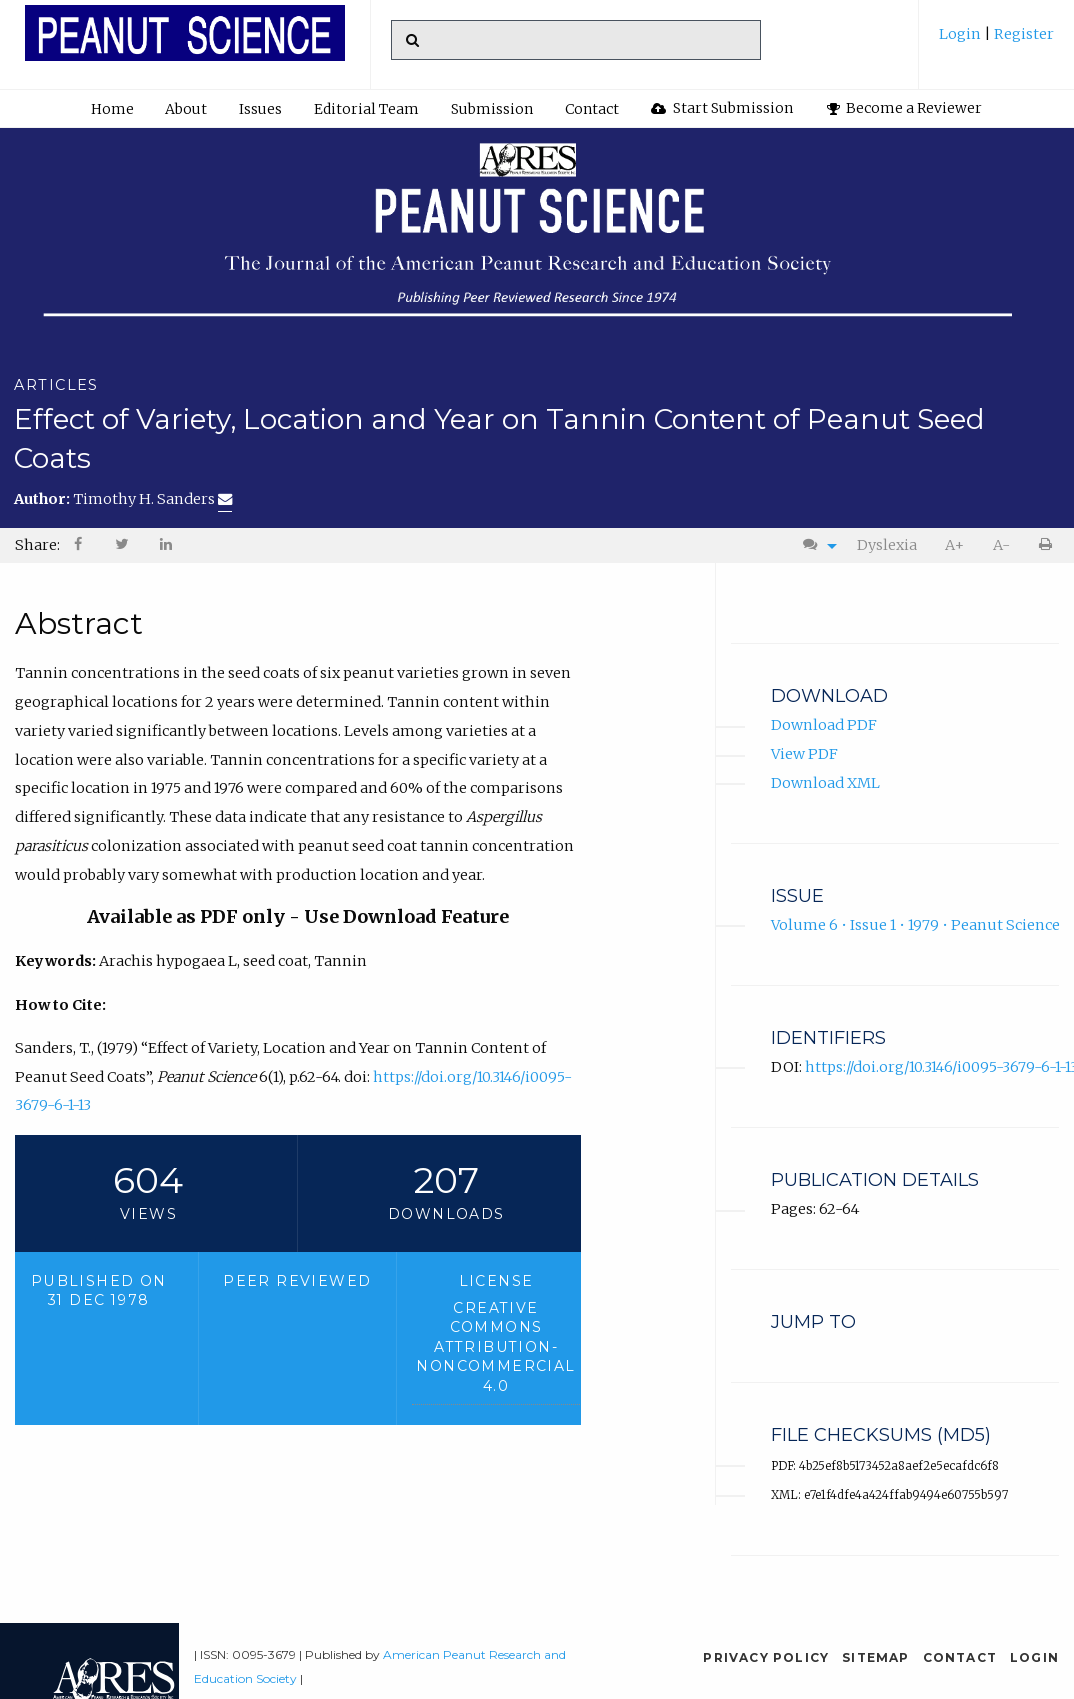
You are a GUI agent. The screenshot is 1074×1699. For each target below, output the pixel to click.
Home (112, 109)
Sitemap (875, 1657)
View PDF (804, 754)
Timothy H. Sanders (152, 499)
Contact (592, 109)
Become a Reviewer (905, 108)
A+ (954, 545)
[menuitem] (996, 41)
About (186, 109)
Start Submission (722, 108)
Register (1022, 34)
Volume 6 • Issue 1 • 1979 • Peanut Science (915, 925)
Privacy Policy (766, 1657)
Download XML (825, 783)
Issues (260, 109)
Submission (492, 109)
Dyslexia (887, 545)
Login (961, 34)
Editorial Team (366, 109)
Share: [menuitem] (37, 545)
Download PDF (824, 725)
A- (1001, 545)
